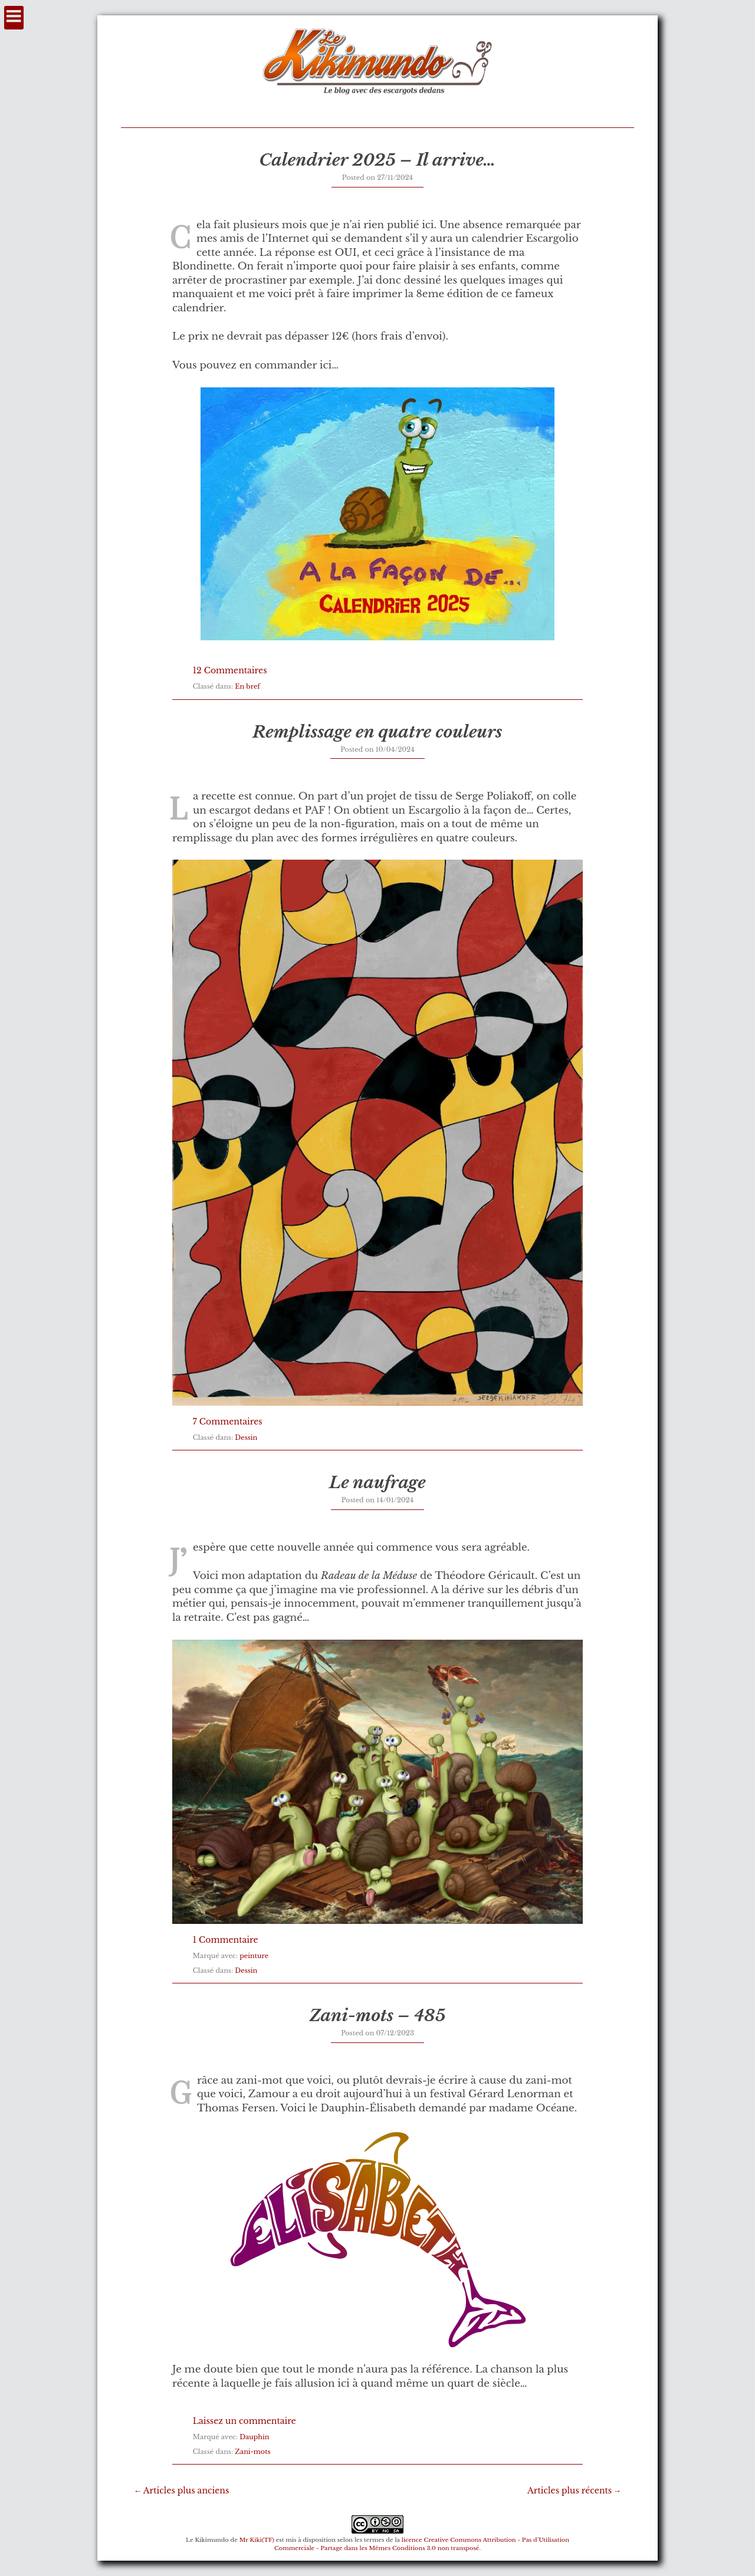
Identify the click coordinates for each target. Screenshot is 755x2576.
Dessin (246, 1437)
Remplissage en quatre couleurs (378, 732)
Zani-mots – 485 (378, 2015)
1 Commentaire (225, 1940)
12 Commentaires (230, 670)
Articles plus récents (569, 2490)
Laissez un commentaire (244, 2421)
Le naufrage (377, 1482)
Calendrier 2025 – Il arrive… (377, 160)
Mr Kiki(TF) (256, 2540)
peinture (253, 1956)
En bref (247, 686)
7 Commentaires (227, 1421)
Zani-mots (252, 2451)
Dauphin (254, 2437)
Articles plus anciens (186, 2490)
